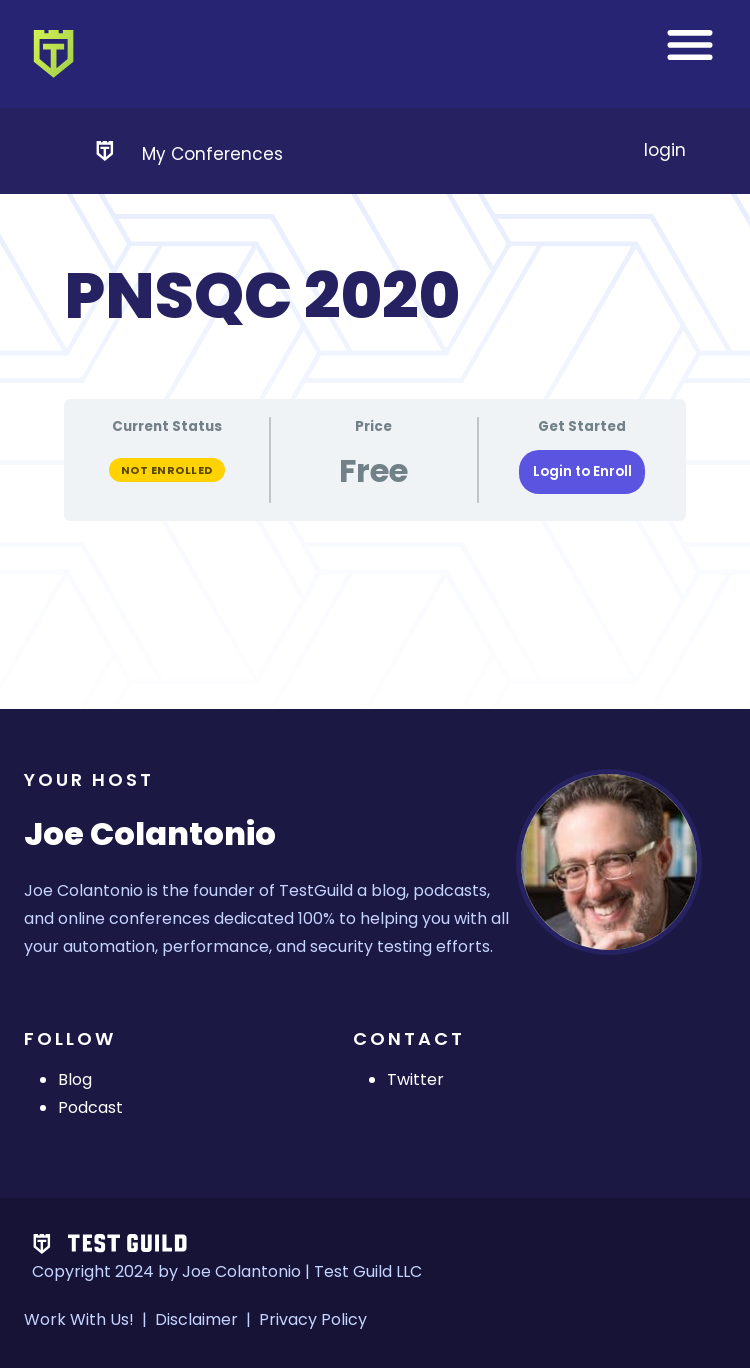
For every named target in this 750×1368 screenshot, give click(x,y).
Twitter (415, 1079)
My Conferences (212, 154)
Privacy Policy (313, 1319)
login (665, 150)
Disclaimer (196, 1319)
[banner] (375, 54)
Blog (75, 1079)
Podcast (90, 1107)
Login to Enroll (582, 471)
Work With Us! (79, 1319)
